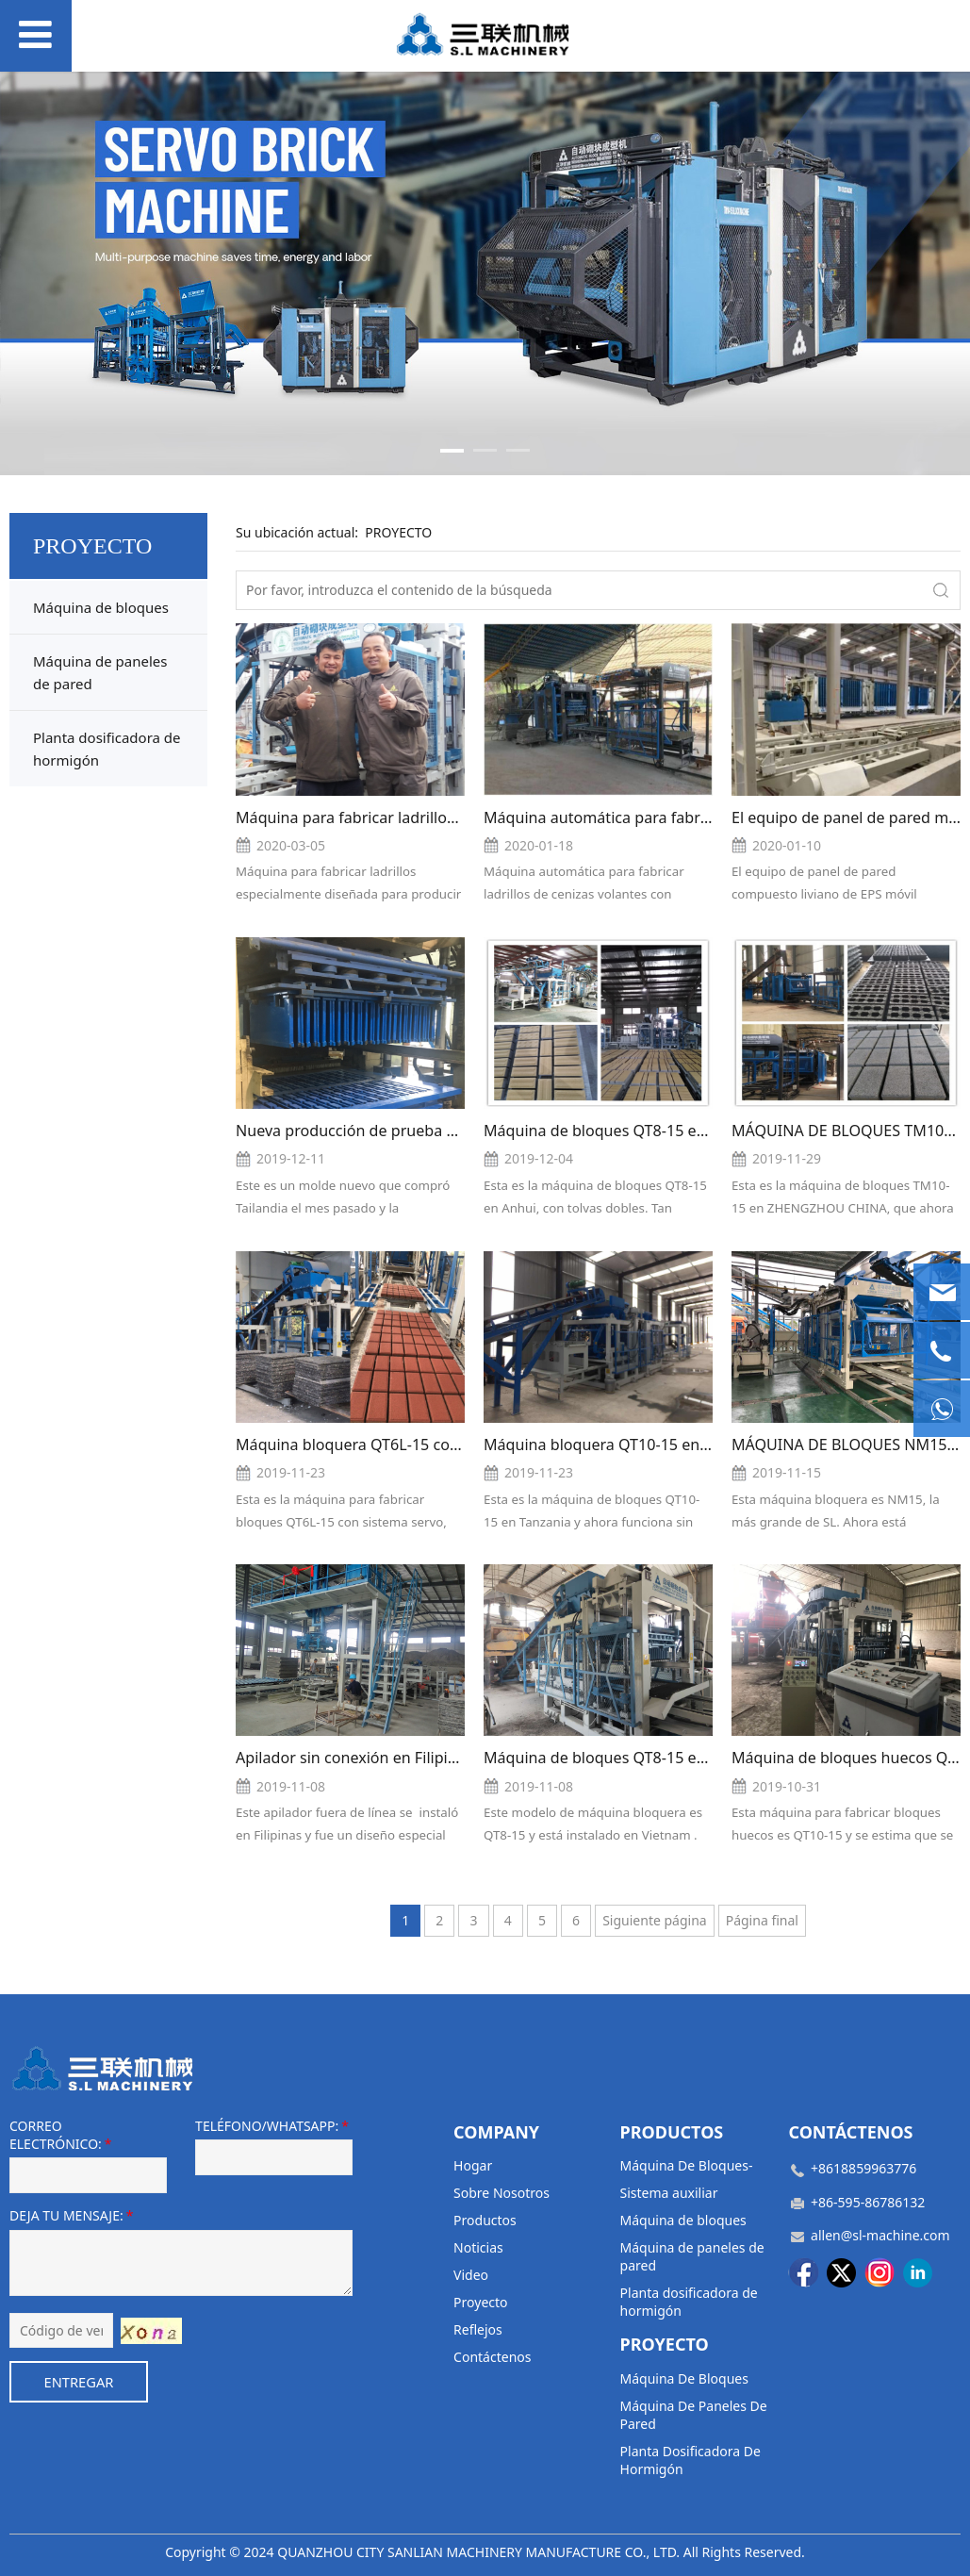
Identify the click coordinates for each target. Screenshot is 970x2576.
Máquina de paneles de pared (100, 672)
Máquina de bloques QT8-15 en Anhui (617, 1130)
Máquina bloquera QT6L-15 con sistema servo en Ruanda (438, 1444)
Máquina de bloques (101, 607)
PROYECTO (398, 532)
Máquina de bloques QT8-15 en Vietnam (626, 1757)
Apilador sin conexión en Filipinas (354, 1757)
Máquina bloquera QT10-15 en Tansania (625, 1444)
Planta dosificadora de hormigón (107, 748)
